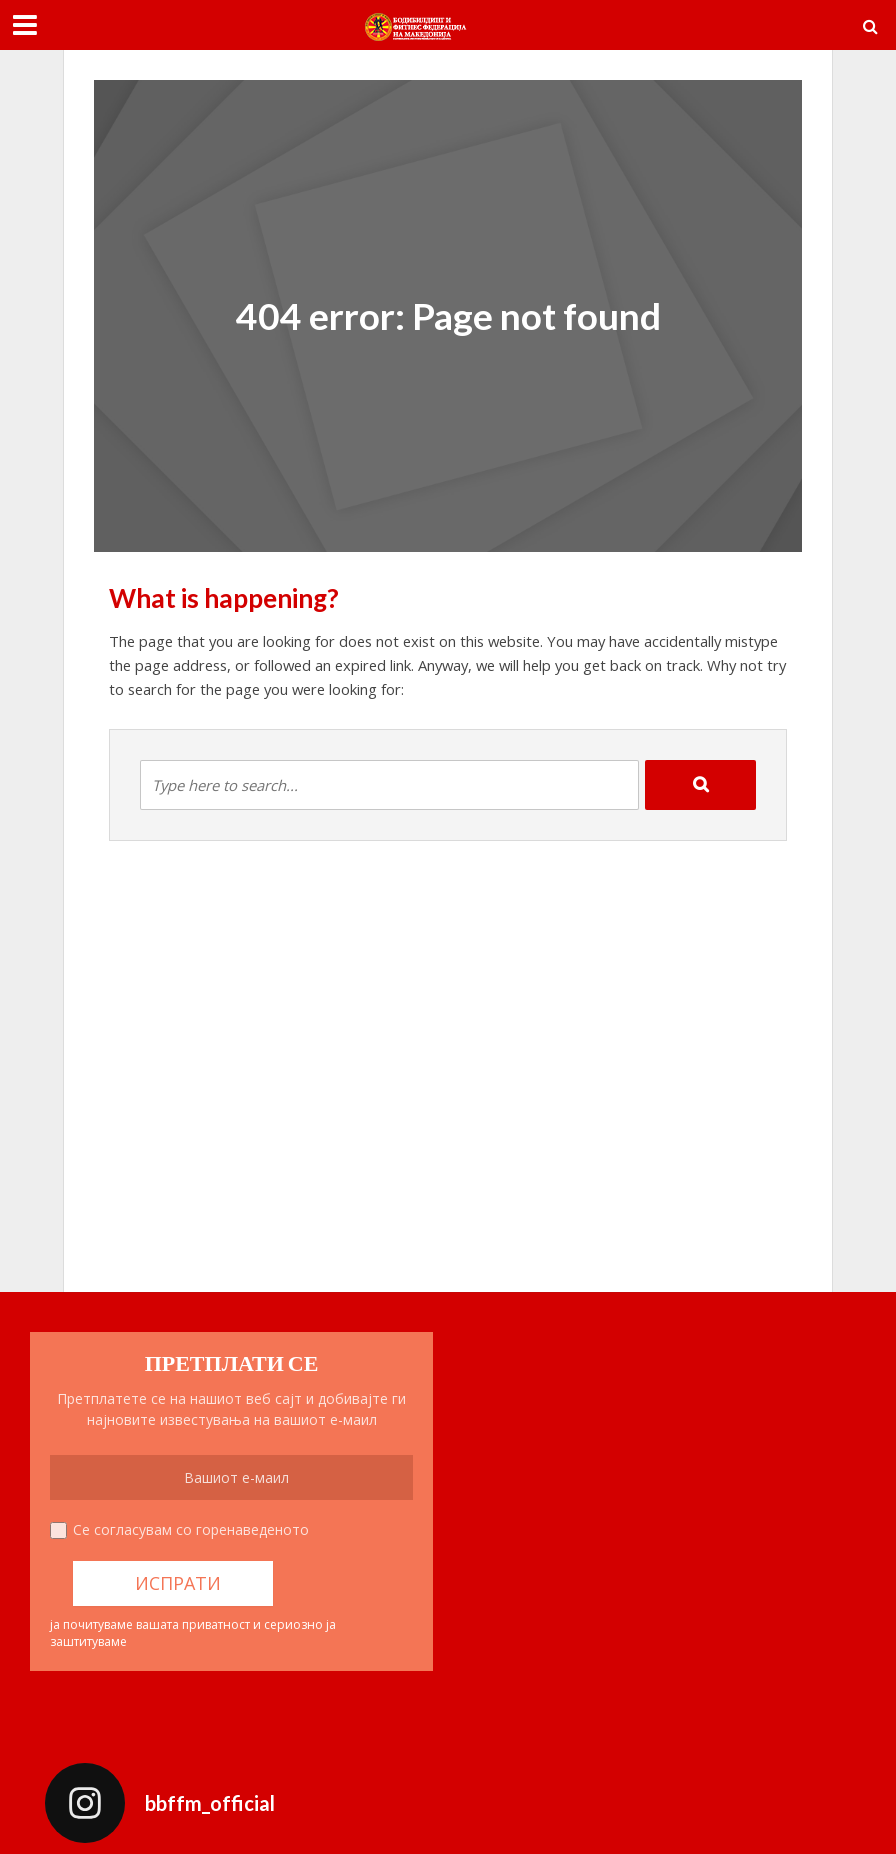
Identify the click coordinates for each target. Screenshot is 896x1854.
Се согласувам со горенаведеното (191, 1529)
